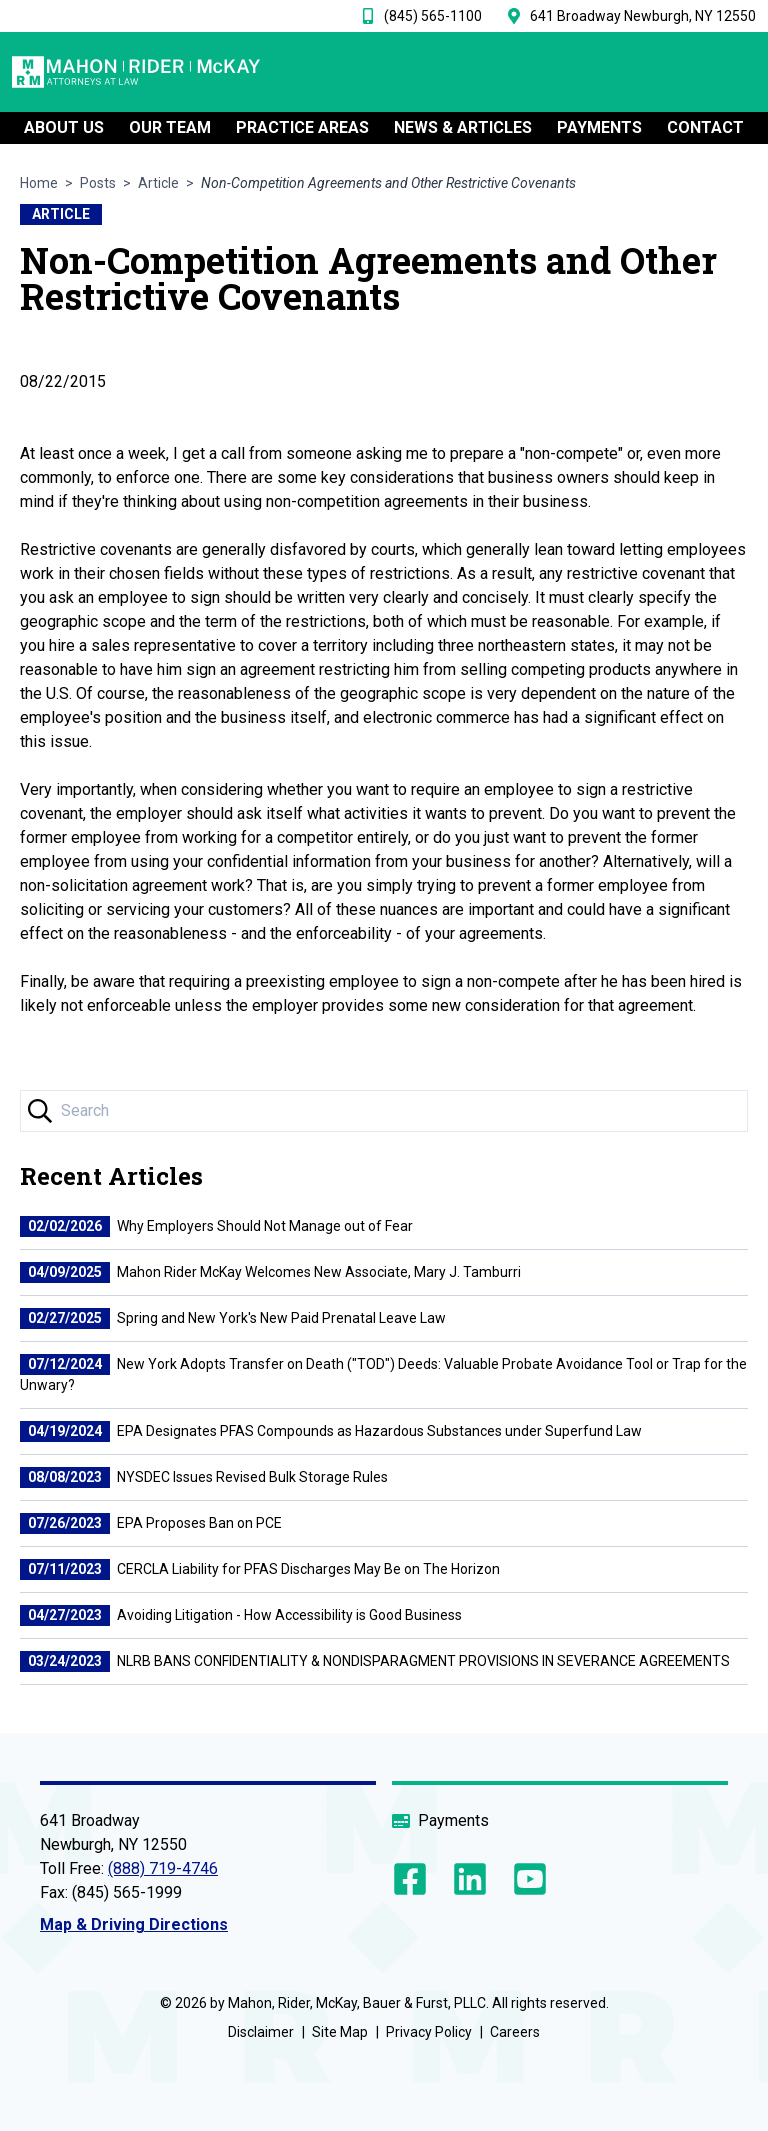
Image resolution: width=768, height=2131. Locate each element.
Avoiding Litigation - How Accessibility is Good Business (241, 1615)
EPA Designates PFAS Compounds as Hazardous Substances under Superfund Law (331, 1431)
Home (39, 183)
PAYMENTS (599, 131)
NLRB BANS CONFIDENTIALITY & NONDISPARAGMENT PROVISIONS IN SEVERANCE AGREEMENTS (375, 1661)
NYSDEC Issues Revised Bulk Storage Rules (204, 1477)
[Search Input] (384, 1111)
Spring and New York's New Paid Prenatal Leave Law (233, 1318)
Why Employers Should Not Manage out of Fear (216, 1226)
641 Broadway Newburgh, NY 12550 (643, 16)
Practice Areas (302, 131)
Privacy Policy (429, 2032)
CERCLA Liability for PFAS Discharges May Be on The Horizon (260, 1569)
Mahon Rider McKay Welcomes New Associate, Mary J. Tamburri (270, 1272)
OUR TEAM (170, 131)
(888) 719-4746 (163, 1868)
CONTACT (705, 131)
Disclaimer (261, 2032)
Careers (515, 2032)
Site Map (340, 2032)
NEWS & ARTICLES (463, 131)
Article (158, 183)
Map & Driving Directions (134, 1924)
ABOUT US (64, 131)
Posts (98, 183)
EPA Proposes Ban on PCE (151, 1523)
